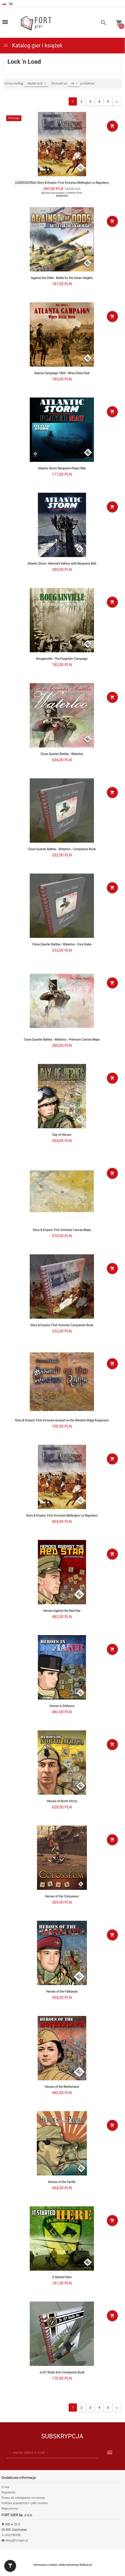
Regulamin (8, 2492)
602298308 (10, 2534)
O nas (5, 2486)
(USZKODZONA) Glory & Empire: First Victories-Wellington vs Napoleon (62, 182)
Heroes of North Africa (62, 1801)
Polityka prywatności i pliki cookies (24, 2502)
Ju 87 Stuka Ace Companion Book (61, 2372)
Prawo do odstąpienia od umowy (23, 2497)
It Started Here (61, 2277)
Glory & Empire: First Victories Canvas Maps (62, 1229)
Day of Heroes (61, 1134)
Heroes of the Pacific (62, 2181)
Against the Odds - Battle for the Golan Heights (62, 277)
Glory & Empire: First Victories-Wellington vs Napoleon (62, 1515)
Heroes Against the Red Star (61, 1610)
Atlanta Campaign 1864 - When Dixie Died (61, 373)
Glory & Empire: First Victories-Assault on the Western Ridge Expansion (62, 1420)
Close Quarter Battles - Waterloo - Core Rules (61, 944)
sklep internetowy (69, 2564)
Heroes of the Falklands (61, 1991)
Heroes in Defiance (61, 1705)
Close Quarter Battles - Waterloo (61, 753)
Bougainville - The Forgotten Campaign (62, 658)
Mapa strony (9, 2508)
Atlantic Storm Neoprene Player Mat (62, 468)
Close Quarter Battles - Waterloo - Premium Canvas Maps (62, 1039)
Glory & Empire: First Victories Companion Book (62, 1325)
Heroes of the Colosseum (62, 1896)
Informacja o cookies (45, 2564)
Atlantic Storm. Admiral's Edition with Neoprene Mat (61, 563)
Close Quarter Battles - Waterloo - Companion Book (62, 849)
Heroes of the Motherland (62, 2086)
